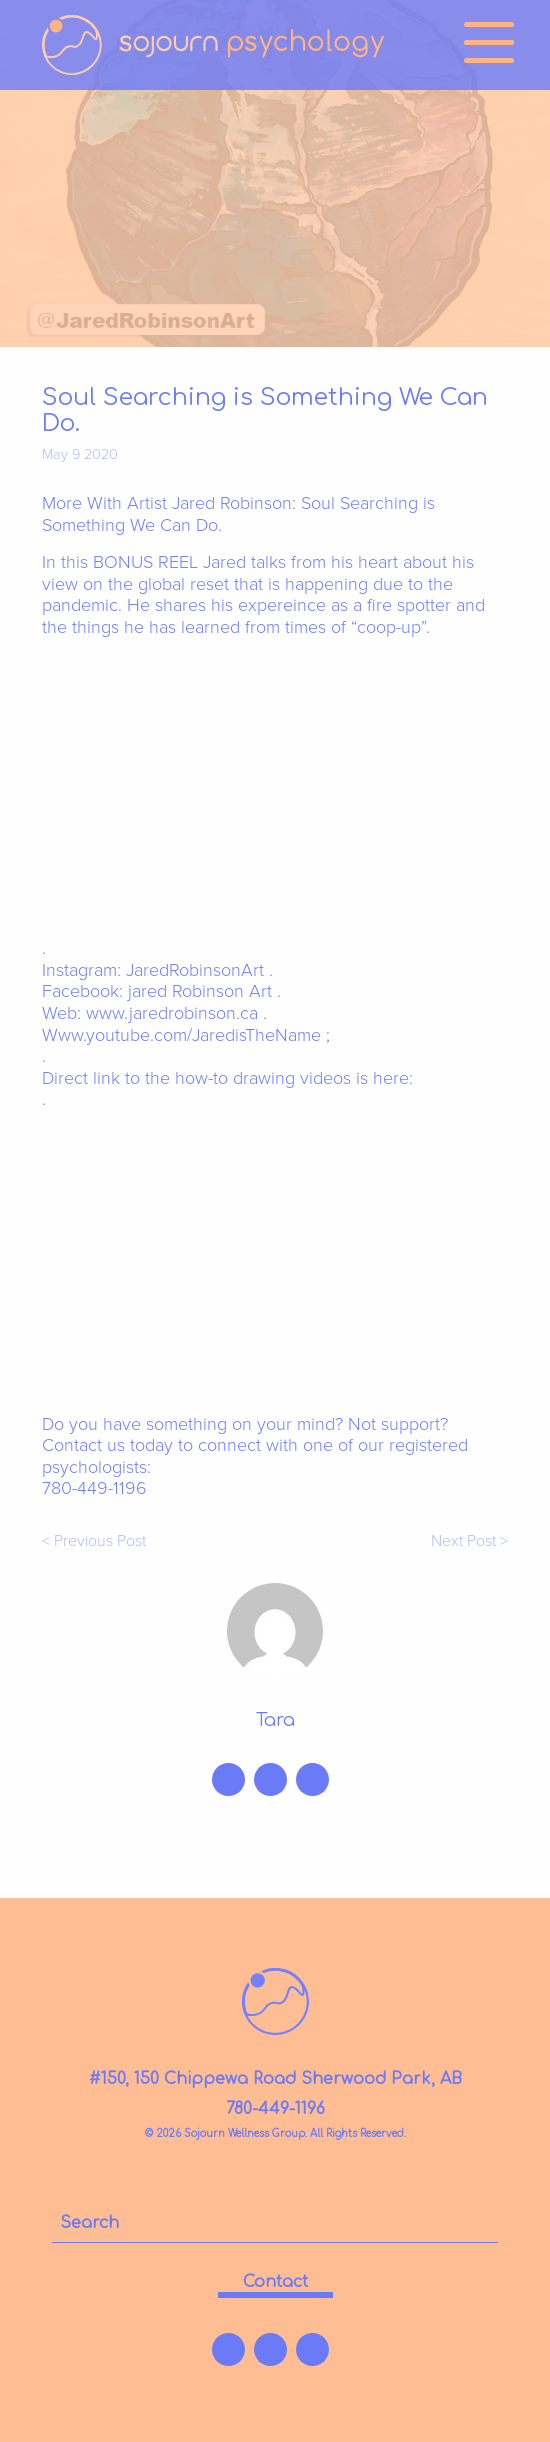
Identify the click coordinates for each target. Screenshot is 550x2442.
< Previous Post (94, 1541)
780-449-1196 (275, 2109)
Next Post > (469, 1541)
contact (275, 2282)
